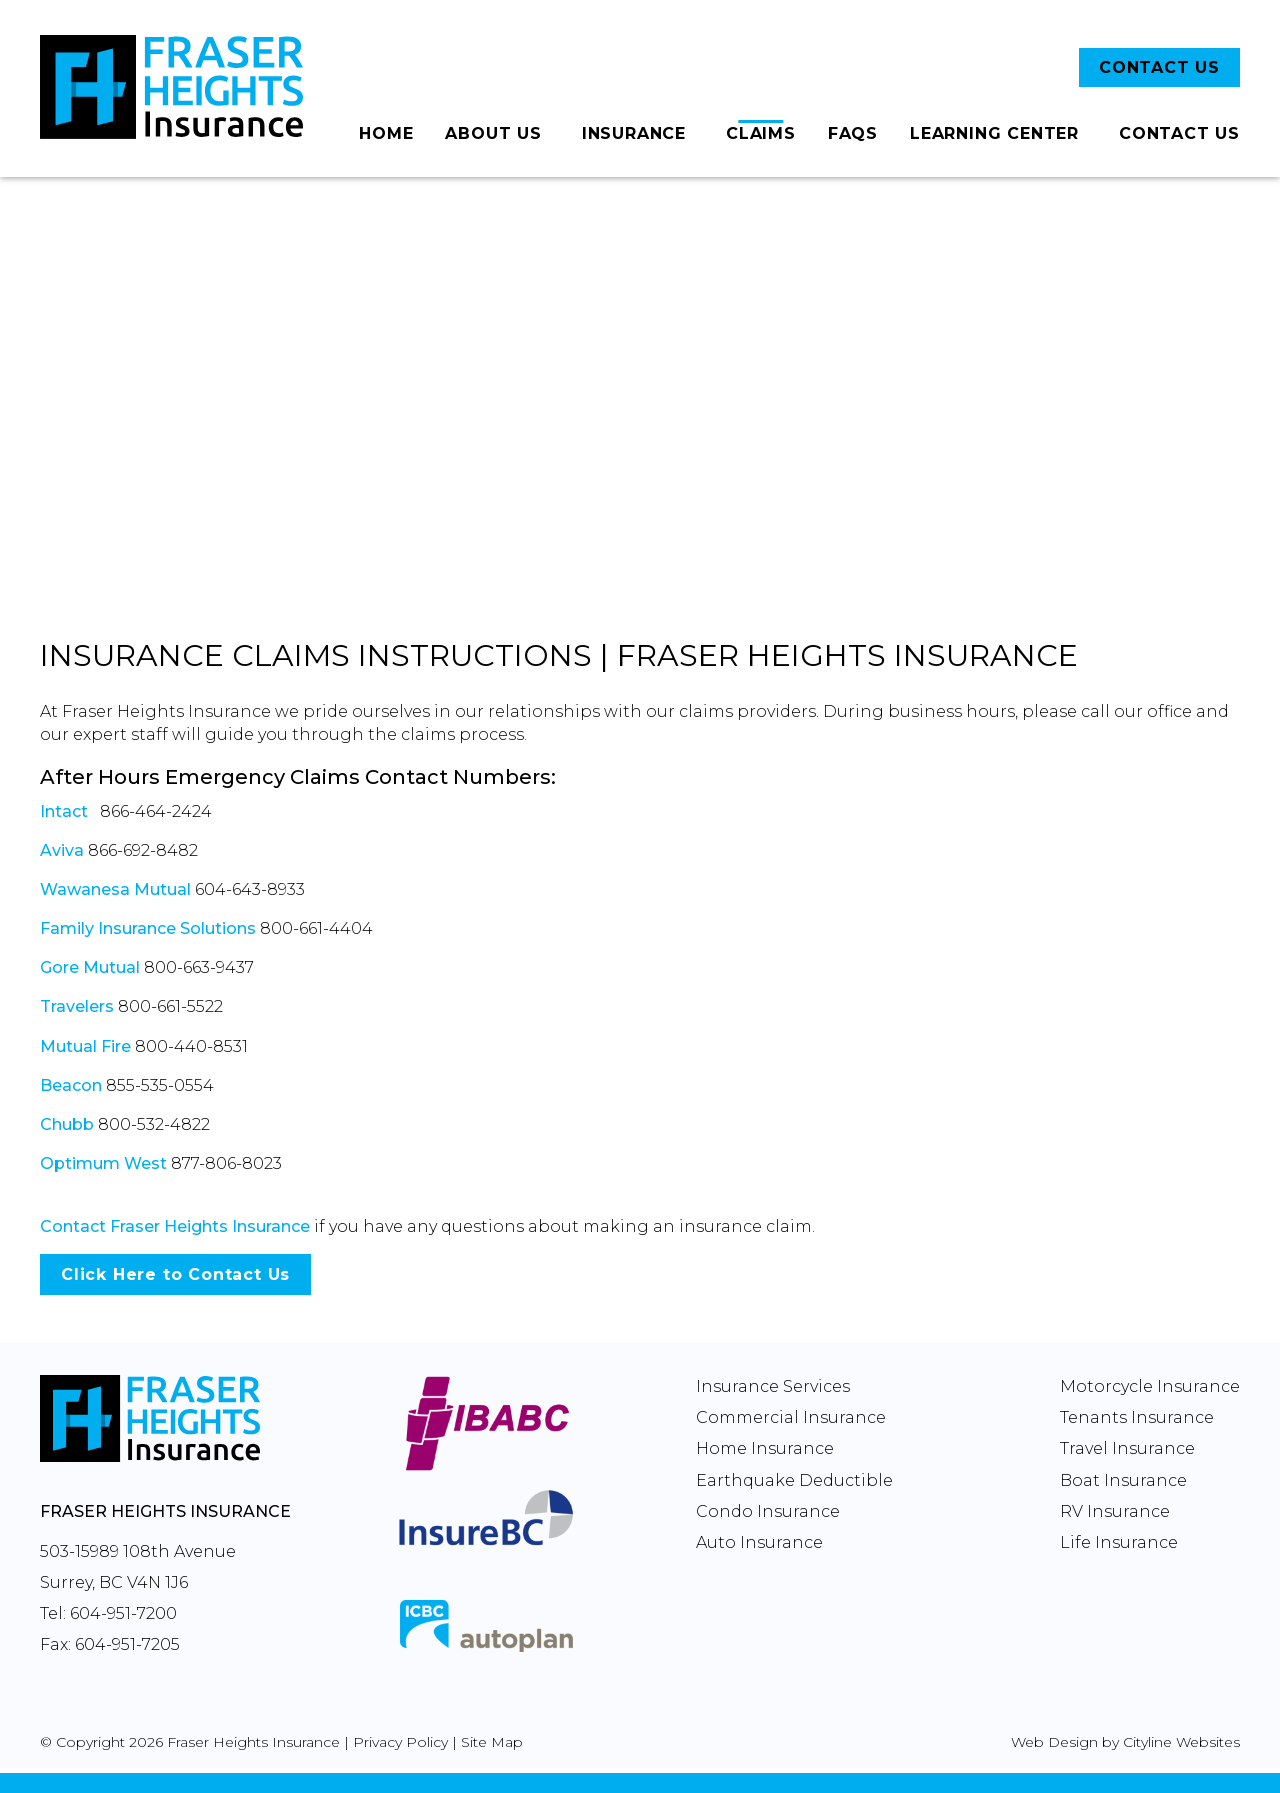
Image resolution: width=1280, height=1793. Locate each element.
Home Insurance (765, 1448)
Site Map (492, 1742)
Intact (64, 811)
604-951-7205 (127, 1644)
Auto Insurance (759, 1542)
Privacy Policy (400, 1742)
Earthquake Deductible (794, 1480)
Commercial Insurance (791, 1417)
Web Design (1054, 1742)
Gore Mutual (90, 967)
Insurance (634, 133)
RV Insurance (1115, 1511)
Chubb (67, 1124)
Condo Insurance (768, 1511)
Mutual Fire (85, 1046)
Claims (761, 133)
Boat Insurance (1123, 1480)
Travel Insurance (1127, 1448)
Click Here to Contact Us (175, 1274)
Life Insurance (1119, 1542)
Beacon (71, 1085)
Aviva (62, 850)
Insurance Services (773, 1386)
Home (386, 133)
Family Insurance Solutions (148, 928)
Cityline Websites (1181, 1742)
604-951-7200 (123, 1613)
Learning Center (994, 133)
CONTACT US (1159, 67)
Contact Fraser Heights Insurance (175, 1226)
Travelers (77, 1006)
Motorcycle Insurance (1150, 1386)
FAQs (853, 133)
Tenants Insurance (1137, 1417)
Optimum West (103, 1163)
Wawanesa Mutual (115, 889)
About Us (493, 133)
